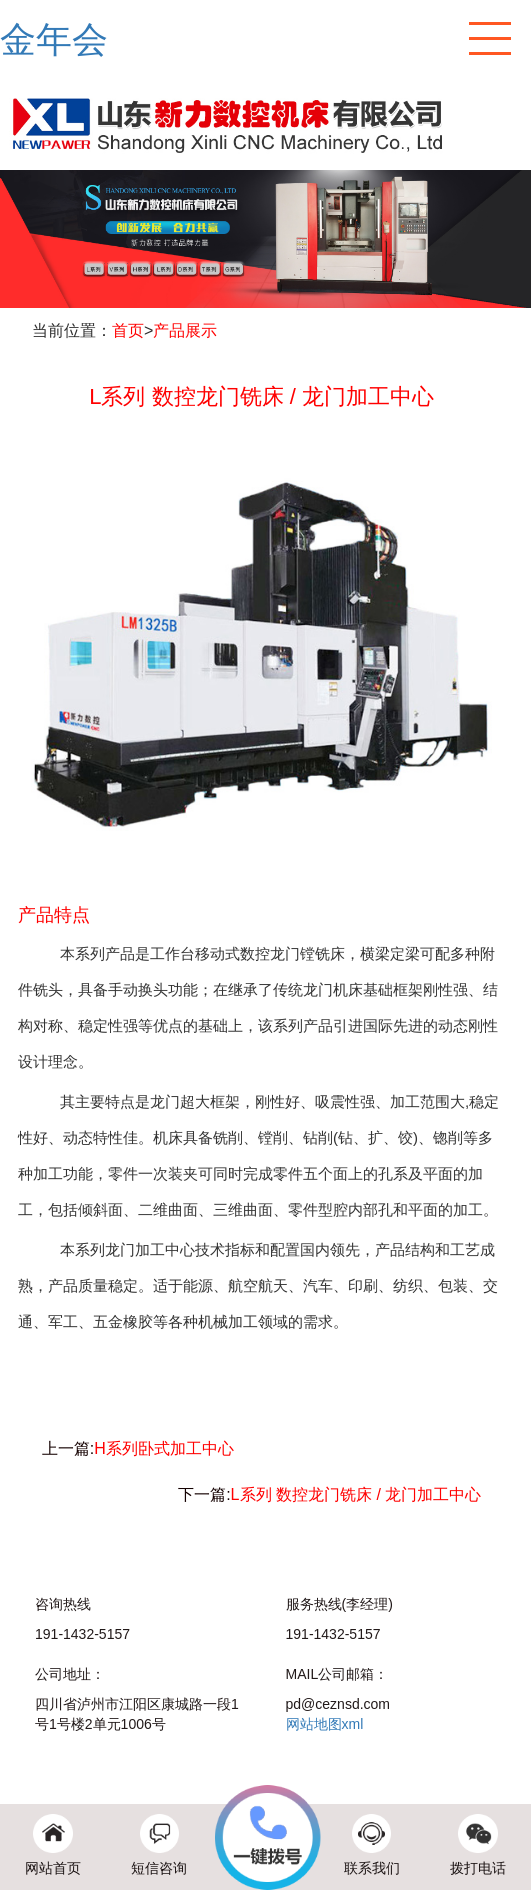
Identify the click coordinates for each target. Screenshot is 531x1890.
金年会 (54, 39)
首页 (128, 330)
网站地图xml (325, 1724)
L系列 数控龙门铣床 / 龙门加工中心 (356, 1494)
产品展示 (185, 330)
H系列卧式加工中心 (164, 1448)
